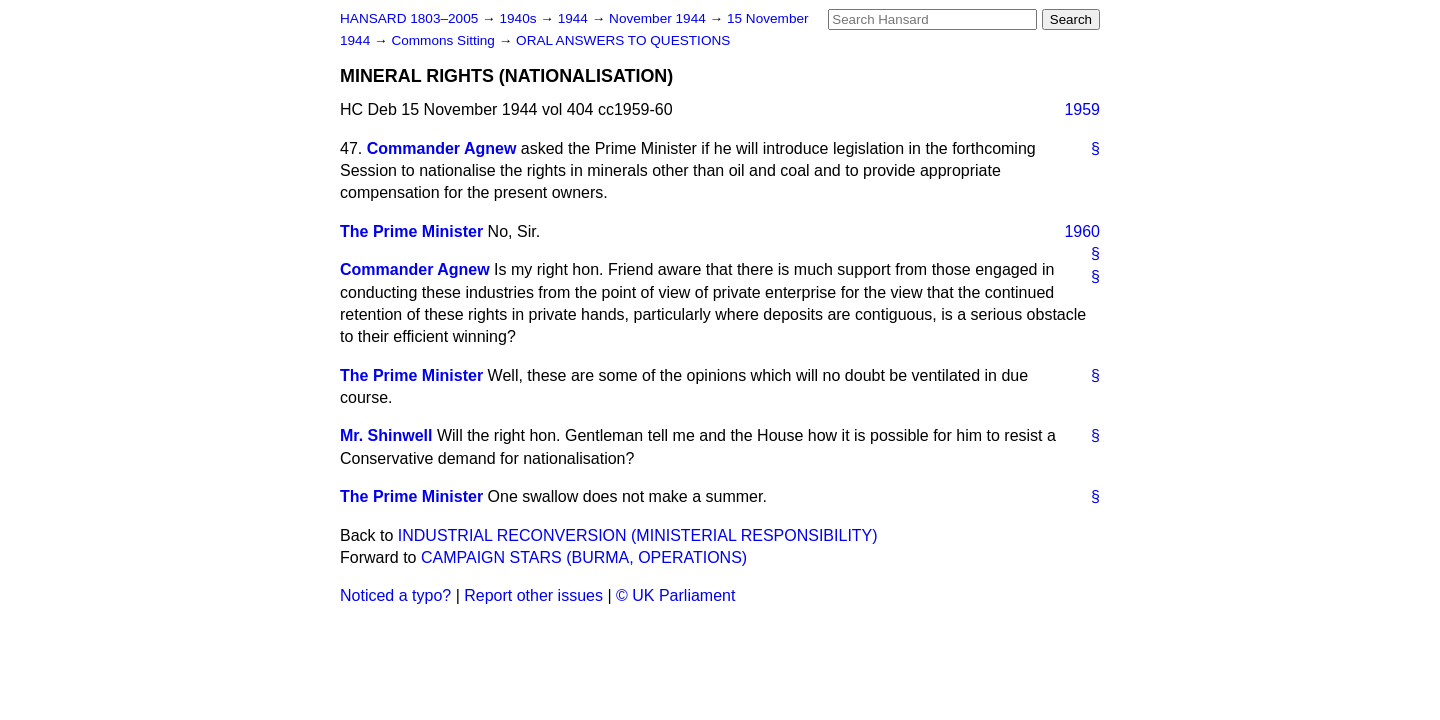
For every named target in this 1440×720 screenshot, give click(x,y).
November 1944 (659, 18)
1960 (1082, 231)
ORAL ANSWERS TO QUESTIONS (623, 40)
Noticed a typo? (395, 595)
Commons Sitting (444, 40)
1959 (1082, 109)
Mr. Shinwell (386, 435)
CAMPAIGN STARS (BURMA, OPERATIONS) (584, 557)
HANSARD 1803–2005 (409, 18)
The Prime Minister (411, 231)
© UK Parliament (675, 595)
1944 (575, 18)
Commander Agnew (442, 148)
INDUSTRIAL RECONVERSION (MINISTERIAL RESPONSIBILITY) (638, 535)
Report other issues (533, 595)
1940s (519, 18)
